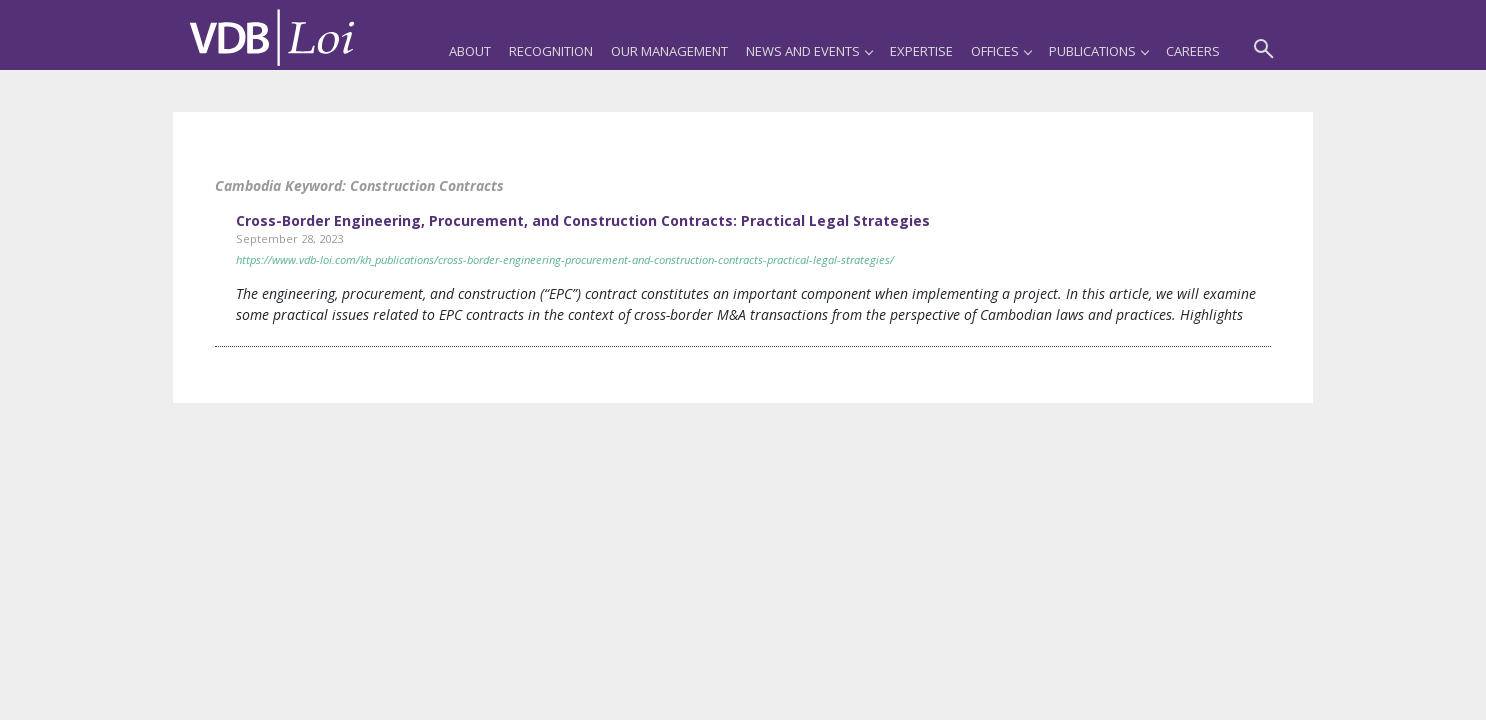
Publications (1098, 51)
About (470, 51)
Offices (1001, 51)
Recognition (551, 51)
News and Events (809, 51)
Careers (1193, 51)
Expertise (921, 51)
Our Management (669, 51)
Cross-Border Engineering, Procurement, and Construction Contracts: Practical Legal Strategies (583, 220)
